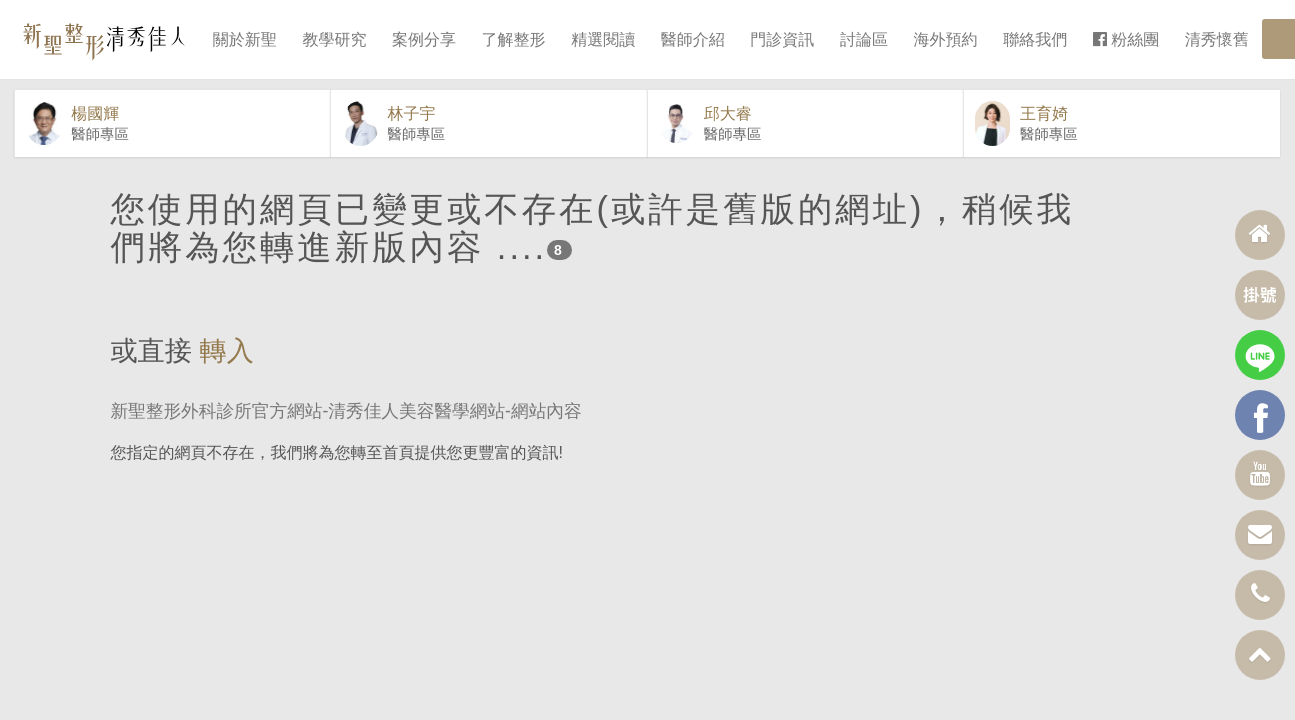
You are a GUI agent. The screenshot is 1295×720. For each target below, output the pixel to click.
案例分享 (424, 39)
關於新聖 (245, 39)
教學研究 (334, 39)
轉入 (227, 375)
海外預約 (946, 39)
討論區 (864, 39)
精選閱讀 (603, 39)
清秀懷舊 (1217, 39)
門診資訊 (782, 39)
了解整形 (514, 39)
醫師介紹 (693, 39)
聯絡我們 (1035, 39)
